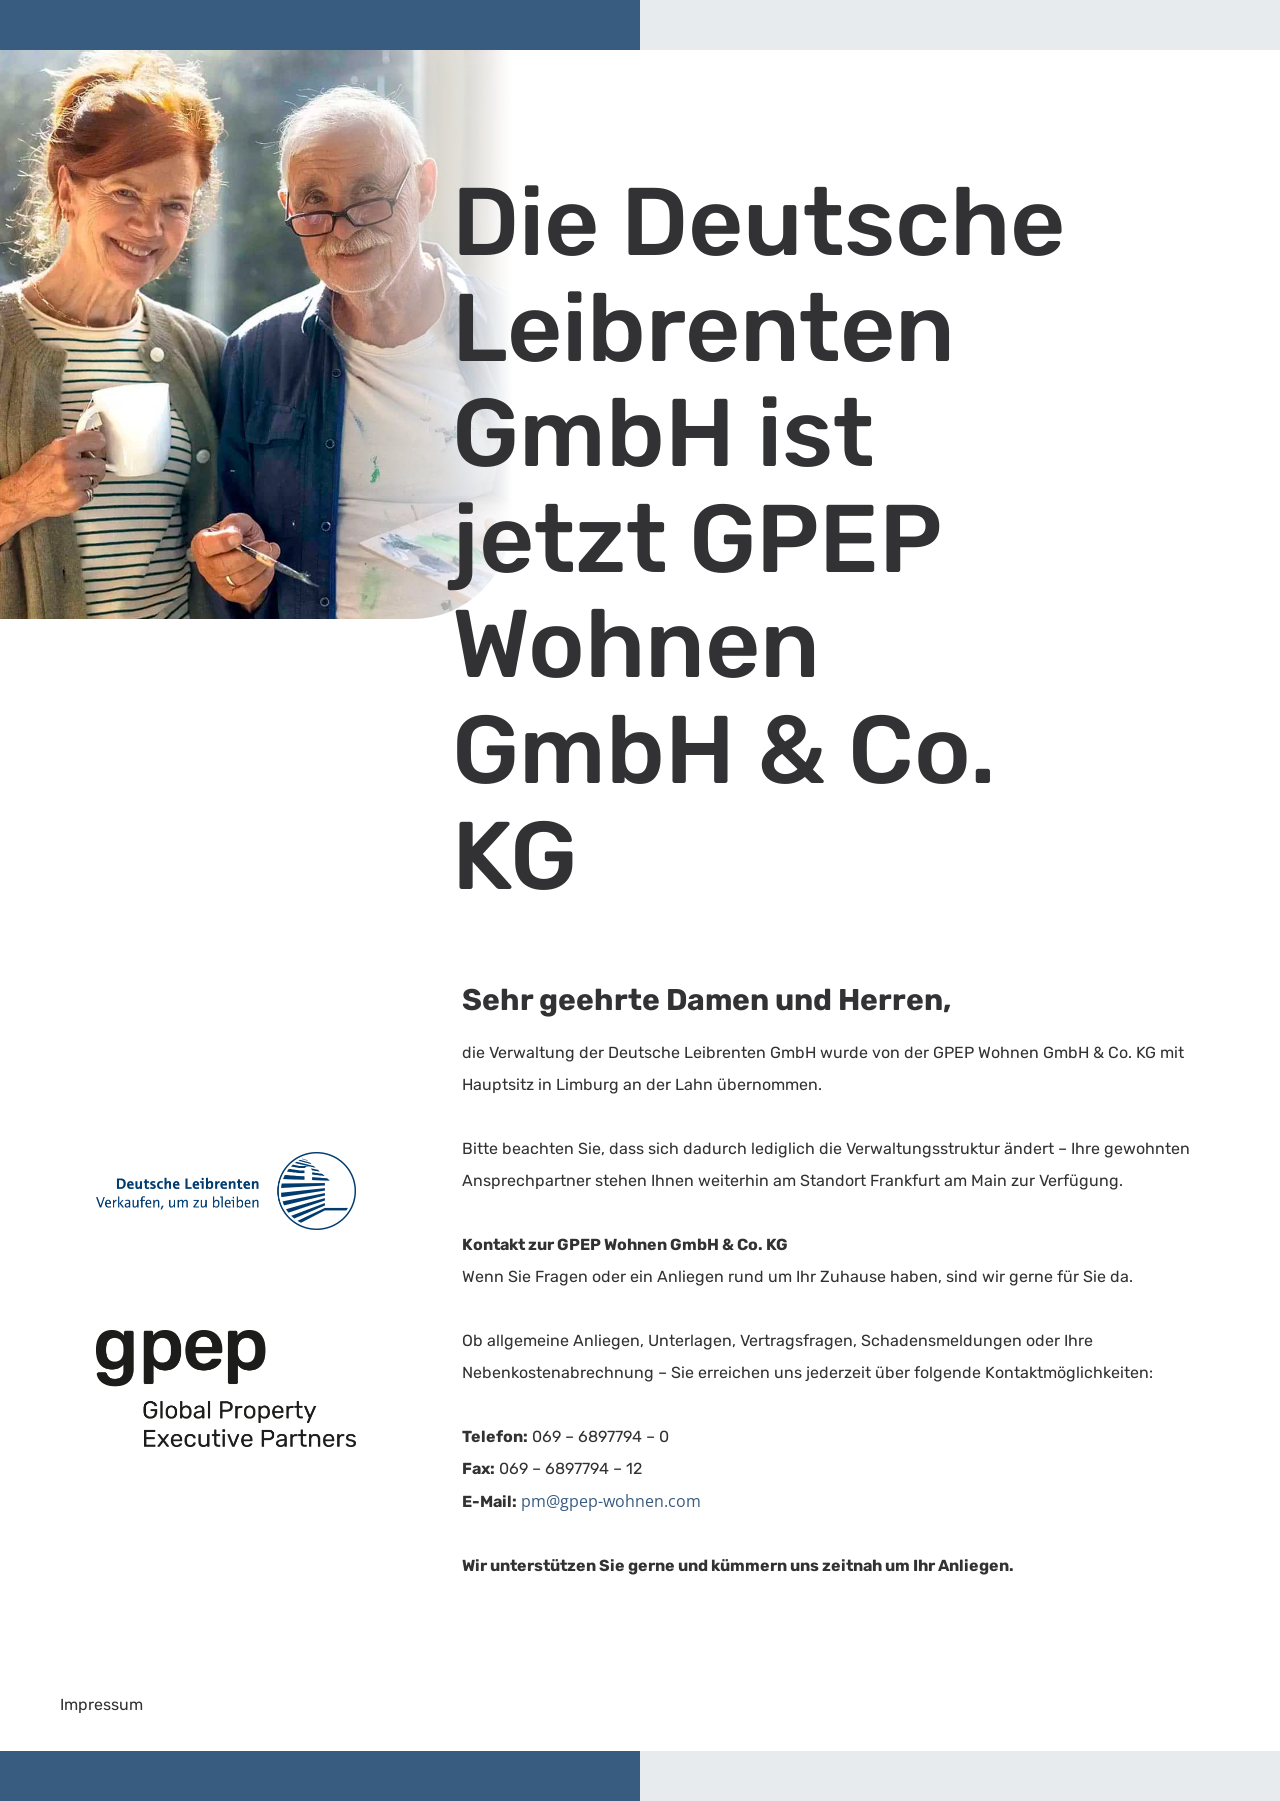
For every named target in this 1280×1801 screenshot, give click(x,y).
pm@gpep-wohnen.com (611, 1501)
